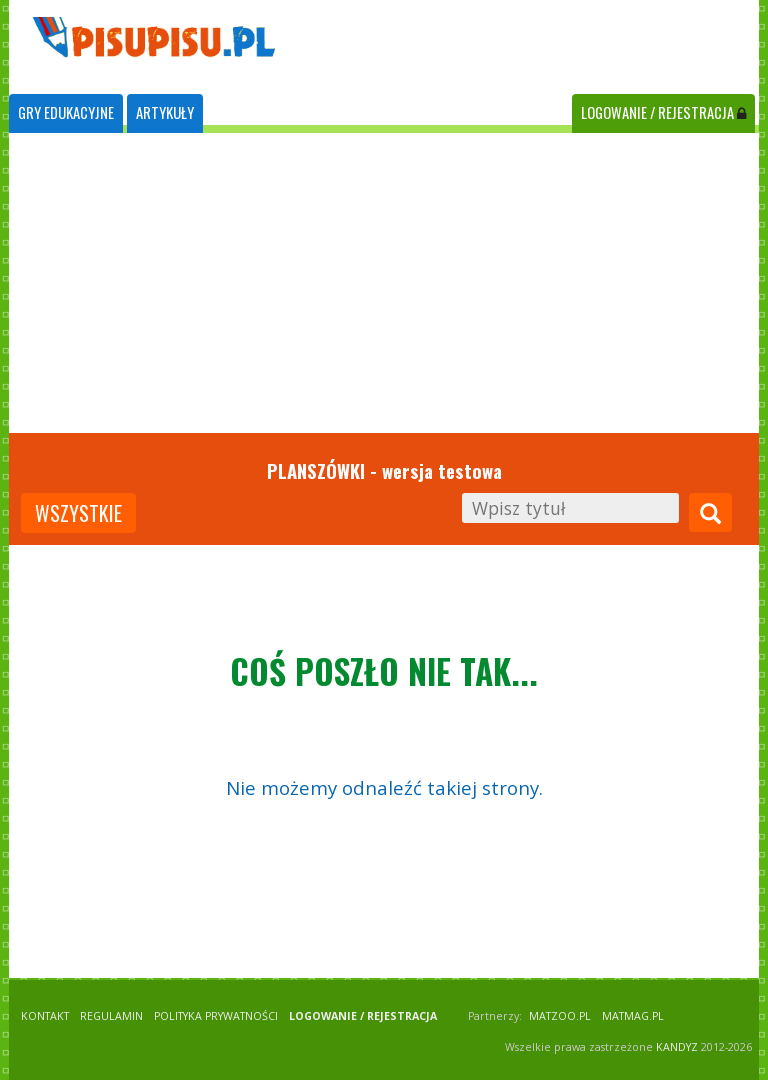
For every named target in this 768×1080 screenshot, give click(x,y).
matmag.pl (633, 1016)
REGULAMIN (111, 1016)
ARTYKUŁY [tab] (165, 112)
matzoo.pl (560, 1016)
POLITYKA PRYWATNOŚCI (216, 1016)
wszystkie (78, 513)
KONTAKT (45, 1016)
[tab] (66, 113)
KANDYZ (677, 1047)
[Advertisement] (384, 283)
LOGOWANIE (663, 112)
